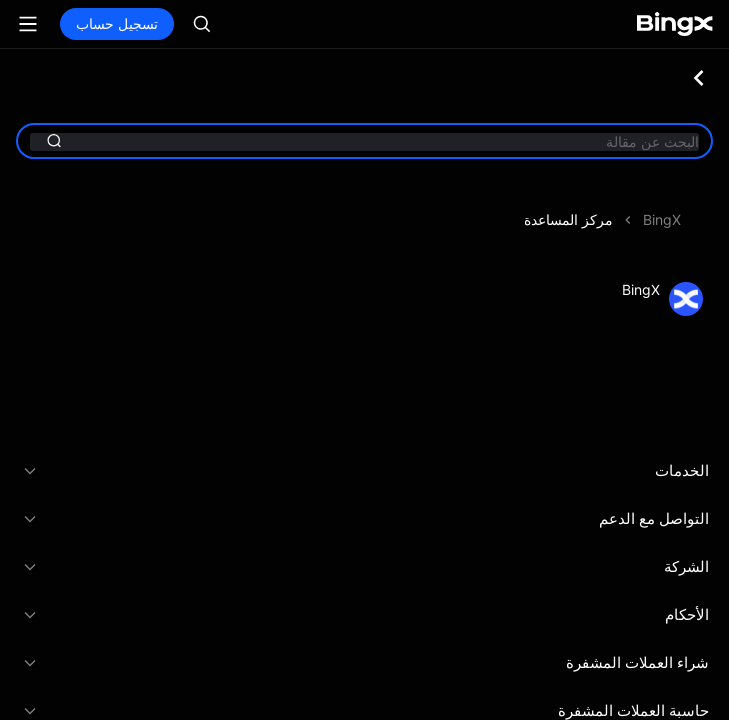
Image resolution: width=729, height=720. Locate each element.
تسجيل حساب (117, 23)
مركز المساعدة (568, 219)
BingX (662, 219)
